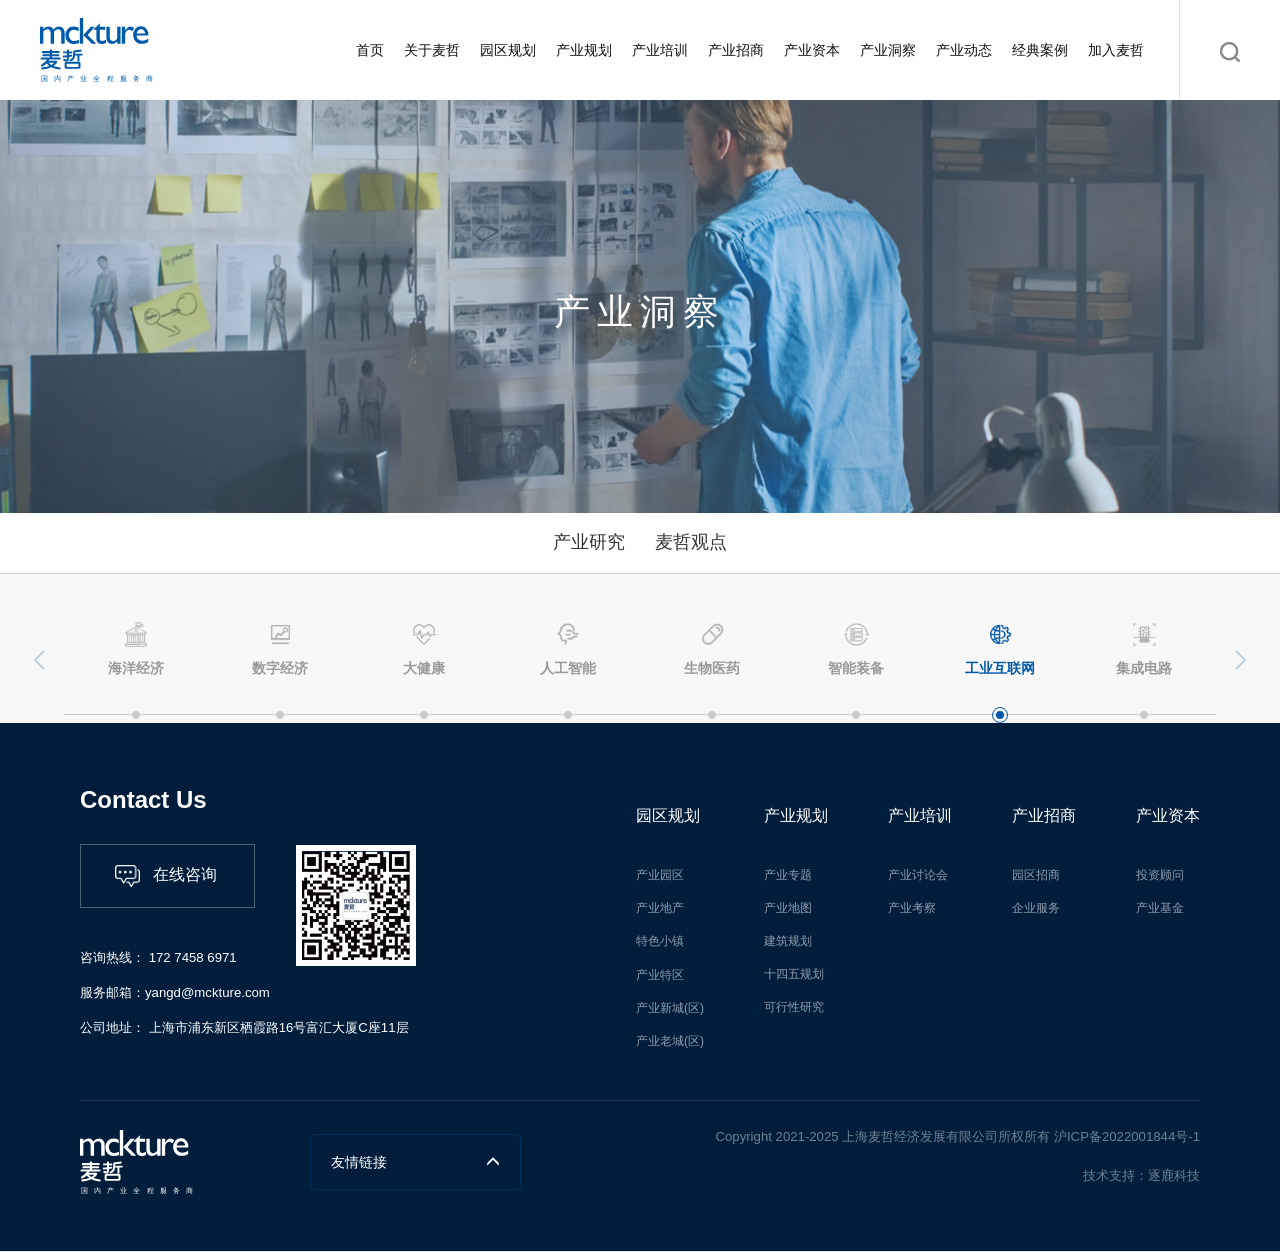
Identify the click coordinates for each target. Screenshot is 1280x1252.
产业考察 (912, 908)
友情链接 (415, 1162)
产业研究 (589, 542)
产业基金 (1160, 908)
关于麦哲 (432, 50)
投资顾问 (1160, 875)
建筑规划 (788, 941)
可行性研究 (794, 1007)
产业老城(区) (670, 1041)
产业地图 (788, 908)
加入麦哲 (1116, 50)
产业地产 (660, 908)
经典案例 (1040, 50)
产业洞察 (888, 50)
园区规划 (508, 50)
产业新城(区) (670, 1008)
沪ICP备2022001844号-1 (1125, 1136)
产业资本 (812, 50)
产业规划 (584, 50)
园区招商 (1036, 875)
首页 (370, 50)
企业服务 (1036, 908)
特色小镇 (660, 941)
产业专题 (788, 875)
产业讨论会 (918, 875)
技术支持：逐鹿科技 (1141, 1175)
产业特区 (660, 975)
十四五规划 (794, 974)
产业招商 (736, 50)
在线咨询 (166, 876)
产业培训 (660, 50)
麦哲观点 (691, 542)
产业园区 (660, 875)
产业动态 (964, 50)
